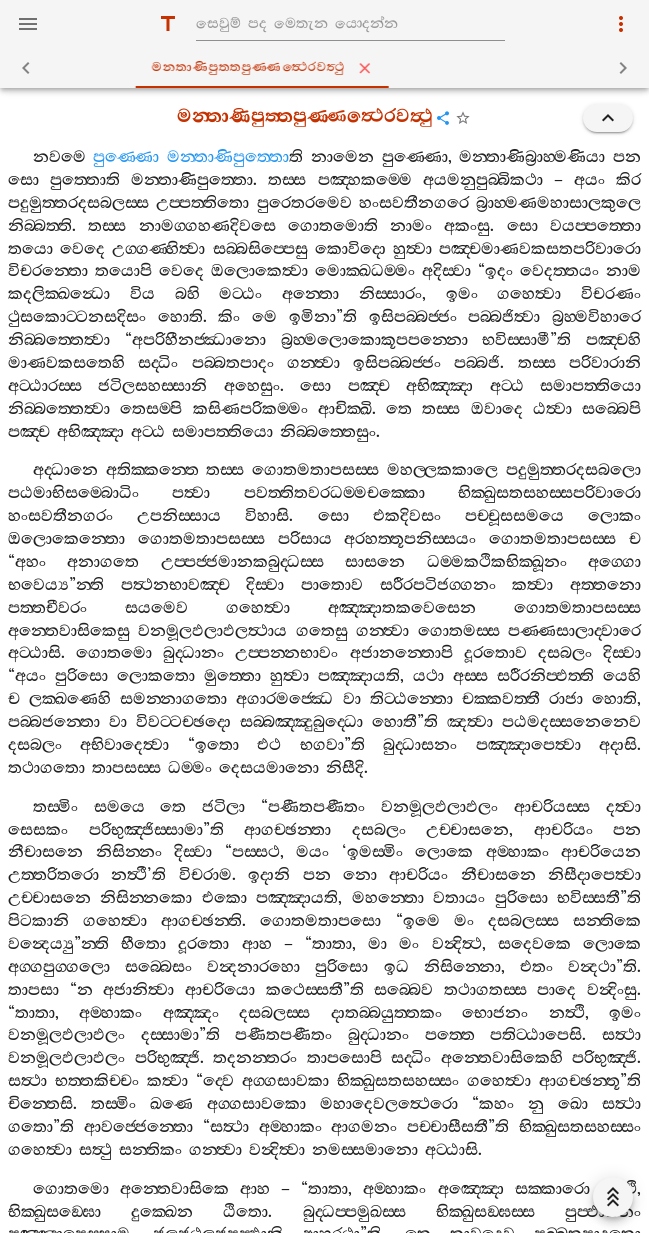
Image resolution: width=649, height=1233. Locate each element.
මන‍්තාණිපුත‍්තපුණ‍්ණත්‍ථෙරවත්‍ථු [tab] (328, 68)
